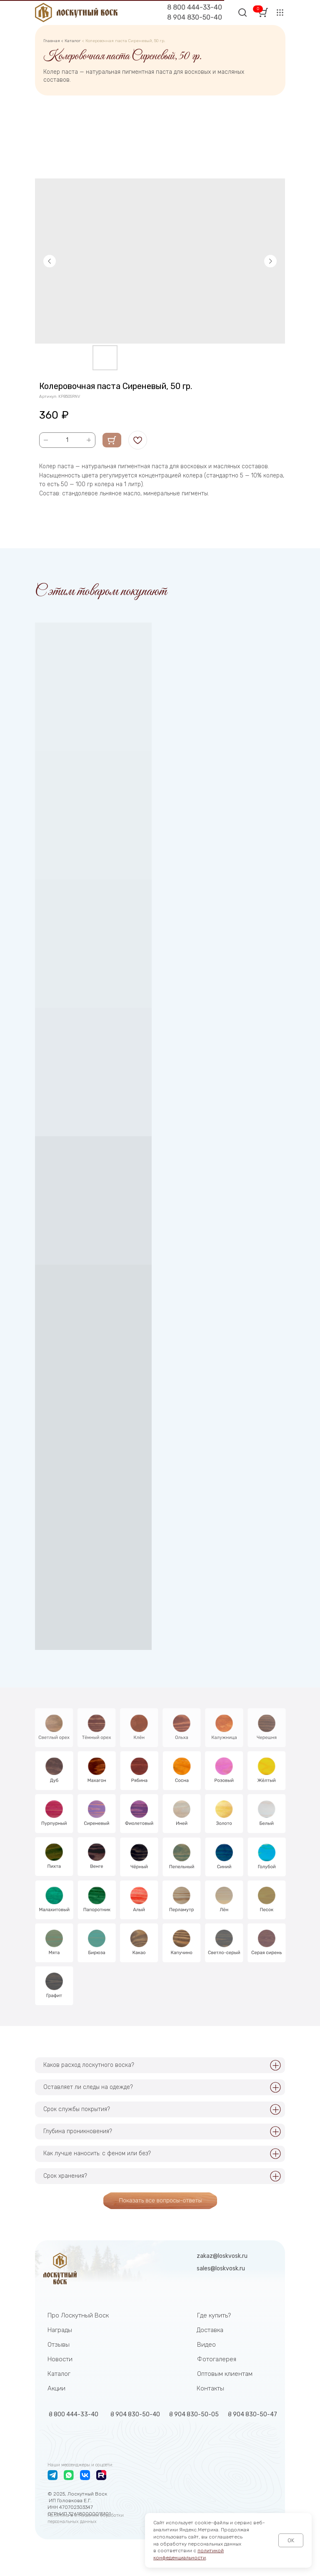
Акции (56, 2388)
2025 (59, 2494)
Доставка (210, 2330)
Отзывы (59, 2344)
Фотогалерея (216, 2359)
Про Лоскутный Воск (78, 2315)
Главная (52, 40)
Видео (206, 2344)
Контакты (210, 2388)
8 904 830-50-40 (194, 17)
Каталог (73, 40)
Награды (60, 2330)
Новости (60, 2359)
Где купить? (214, 2315)
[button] (280, 13)
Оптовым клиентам (224, 2374)
